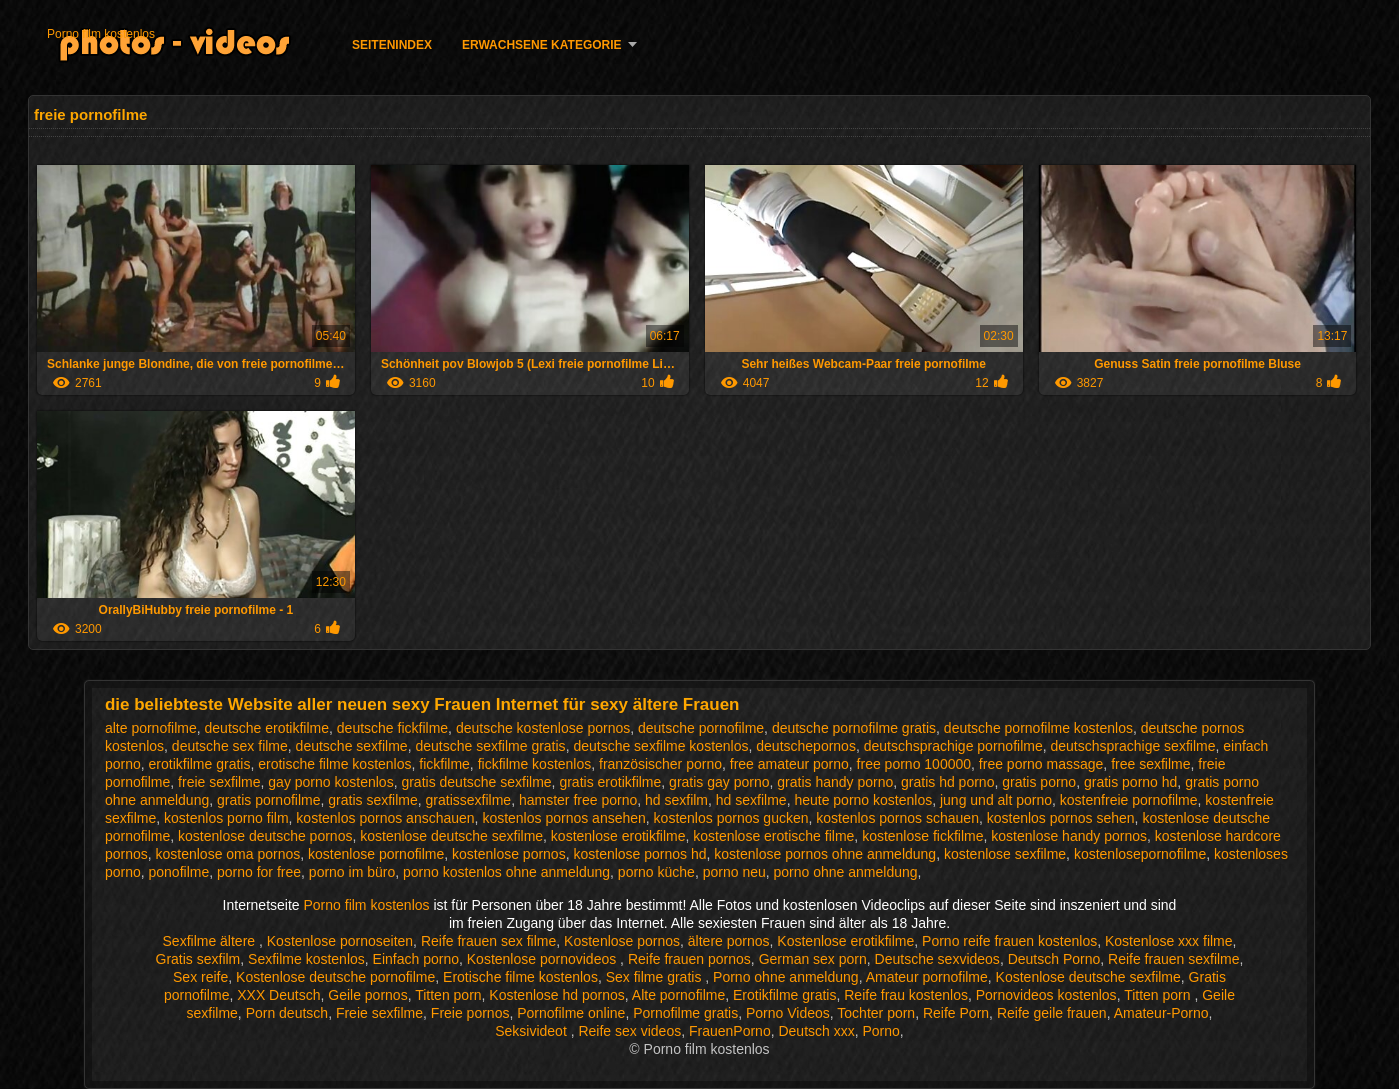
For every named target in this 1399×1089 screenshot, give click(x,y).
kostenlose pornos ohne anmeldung (825, 854)
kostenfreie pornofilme (1129, 800)
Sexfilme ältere (211, 941)
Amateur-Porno (1161, 1013)
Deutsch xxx (816, 1031)
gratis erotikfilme (610, 782)
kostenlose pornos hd (639, 854)
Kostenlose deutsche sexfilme (1088, 977)
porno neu (734, 872)
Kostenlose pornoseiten (340, 941)
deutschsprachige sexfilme (1132, 746)
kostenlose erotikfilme (618, 836)
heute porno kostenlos (863, 800)
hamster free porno (578, 800)
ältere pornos (729, 941)
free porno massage (1041, 764)
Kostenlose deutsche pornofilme (335, 977)
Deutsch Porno (1054, 959)
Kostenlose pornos (622, 941)
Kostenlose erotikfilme (845, 941)
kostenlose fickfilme (922, 836)
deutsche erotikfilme (267, 728)
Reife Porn (956, 1013)
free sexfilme (1150, 764)
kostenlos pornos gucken (731, 818)
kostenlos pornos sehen (1061, 818)
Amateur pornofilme (927, 977)
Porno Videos (788, 1013)
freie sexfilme (219, 782)
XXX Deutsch (278, 995)
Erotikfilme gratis (784, 995)
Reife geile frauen (1052, 1013)
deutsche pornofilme (701, 728)
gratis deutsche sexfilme (476, 782)
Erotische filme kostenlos (520, 977)
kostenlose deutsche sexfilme (451, 836)
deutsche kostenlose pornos (543, 728)
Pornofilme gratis (685, 1013)
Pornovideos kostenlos (1046, 995)
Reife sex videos (629, 1031)
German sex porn (813, 959)
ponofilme (179, 872)
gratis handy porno (835, 782)
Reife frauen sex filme (488, 941)
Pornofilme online (571, 1013)
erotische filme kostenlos (334, 764)
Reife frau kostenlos (906, 995)
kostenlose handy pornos (1069, 836)
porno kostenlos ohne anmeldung (506, 872)
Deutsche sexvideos (937, 959)
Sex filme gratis (656, 977)
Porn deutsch (287, 1013)
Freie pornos (470, 1013)
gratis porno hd (1130, 782)
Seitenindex (392, 45)
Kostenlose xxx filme (1169, 941)
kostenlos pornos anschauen (385, 818)
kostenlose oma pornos (228, 854)
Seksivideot (532, 1031)
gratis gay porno (719, 782)
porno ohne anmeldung (846, 872)
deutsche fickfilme (392, 728)
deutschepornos (806, 746)
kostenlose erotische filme (773, 836)
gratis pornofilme (269, 800)
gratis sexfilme (372, 800)
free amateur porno (789, 764)
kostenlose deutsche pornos (265, 836)
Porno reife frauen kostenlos (1009, 941)
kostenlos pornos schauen (897, 818)
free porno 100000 (914, 764)
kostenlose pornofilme (376, 854)
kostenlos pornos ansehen (563, 818)
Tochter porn (876, 1013)
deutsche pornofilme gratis (854, 728)
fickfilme (444, 764)
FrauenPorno (730, 1031)
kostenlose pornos (509, 854)
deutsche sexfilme (352, 746)
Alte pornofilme (678, 995)
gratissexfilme (469, 800)
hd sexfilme (751, 800)
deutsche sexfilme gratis (490, 746)
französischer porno (660, 764)
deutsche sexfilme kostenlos (660, 746)
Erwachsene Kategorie (542, 45)
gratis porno (1039, 782)
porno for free (259, 872)
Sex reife (200, 977)
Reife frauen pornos (689, 959)
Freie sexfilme (379, 1013)
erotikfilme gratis (200, 764)
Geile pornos (367, 995)
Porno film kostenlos (101, 34)
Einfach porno (416, 959)
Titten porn (448, 995)
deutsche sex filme (230, 746)
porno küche (656, 872)
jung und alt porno (996, 800)
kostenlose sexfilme (1005, 854)
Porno (881, 1031)
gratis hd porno (947, 782)
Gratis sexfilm (198, 959)
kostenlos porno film (226, 818)
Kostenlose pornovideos (543, 959)
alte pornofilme (151, 728)
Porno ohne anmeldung (786, 977)
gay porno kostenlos (330, 782)
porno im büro (352, 872)
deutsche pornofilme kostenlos (1038, 728)
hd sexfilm (676, 800)
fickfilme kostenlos (535, 764)
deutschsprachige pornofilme (953, 746)
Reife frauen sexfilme (1174, 959)
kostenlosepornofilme (1140, 854)
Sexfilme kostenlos (306, 959)
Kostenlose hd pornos (556, 995)
